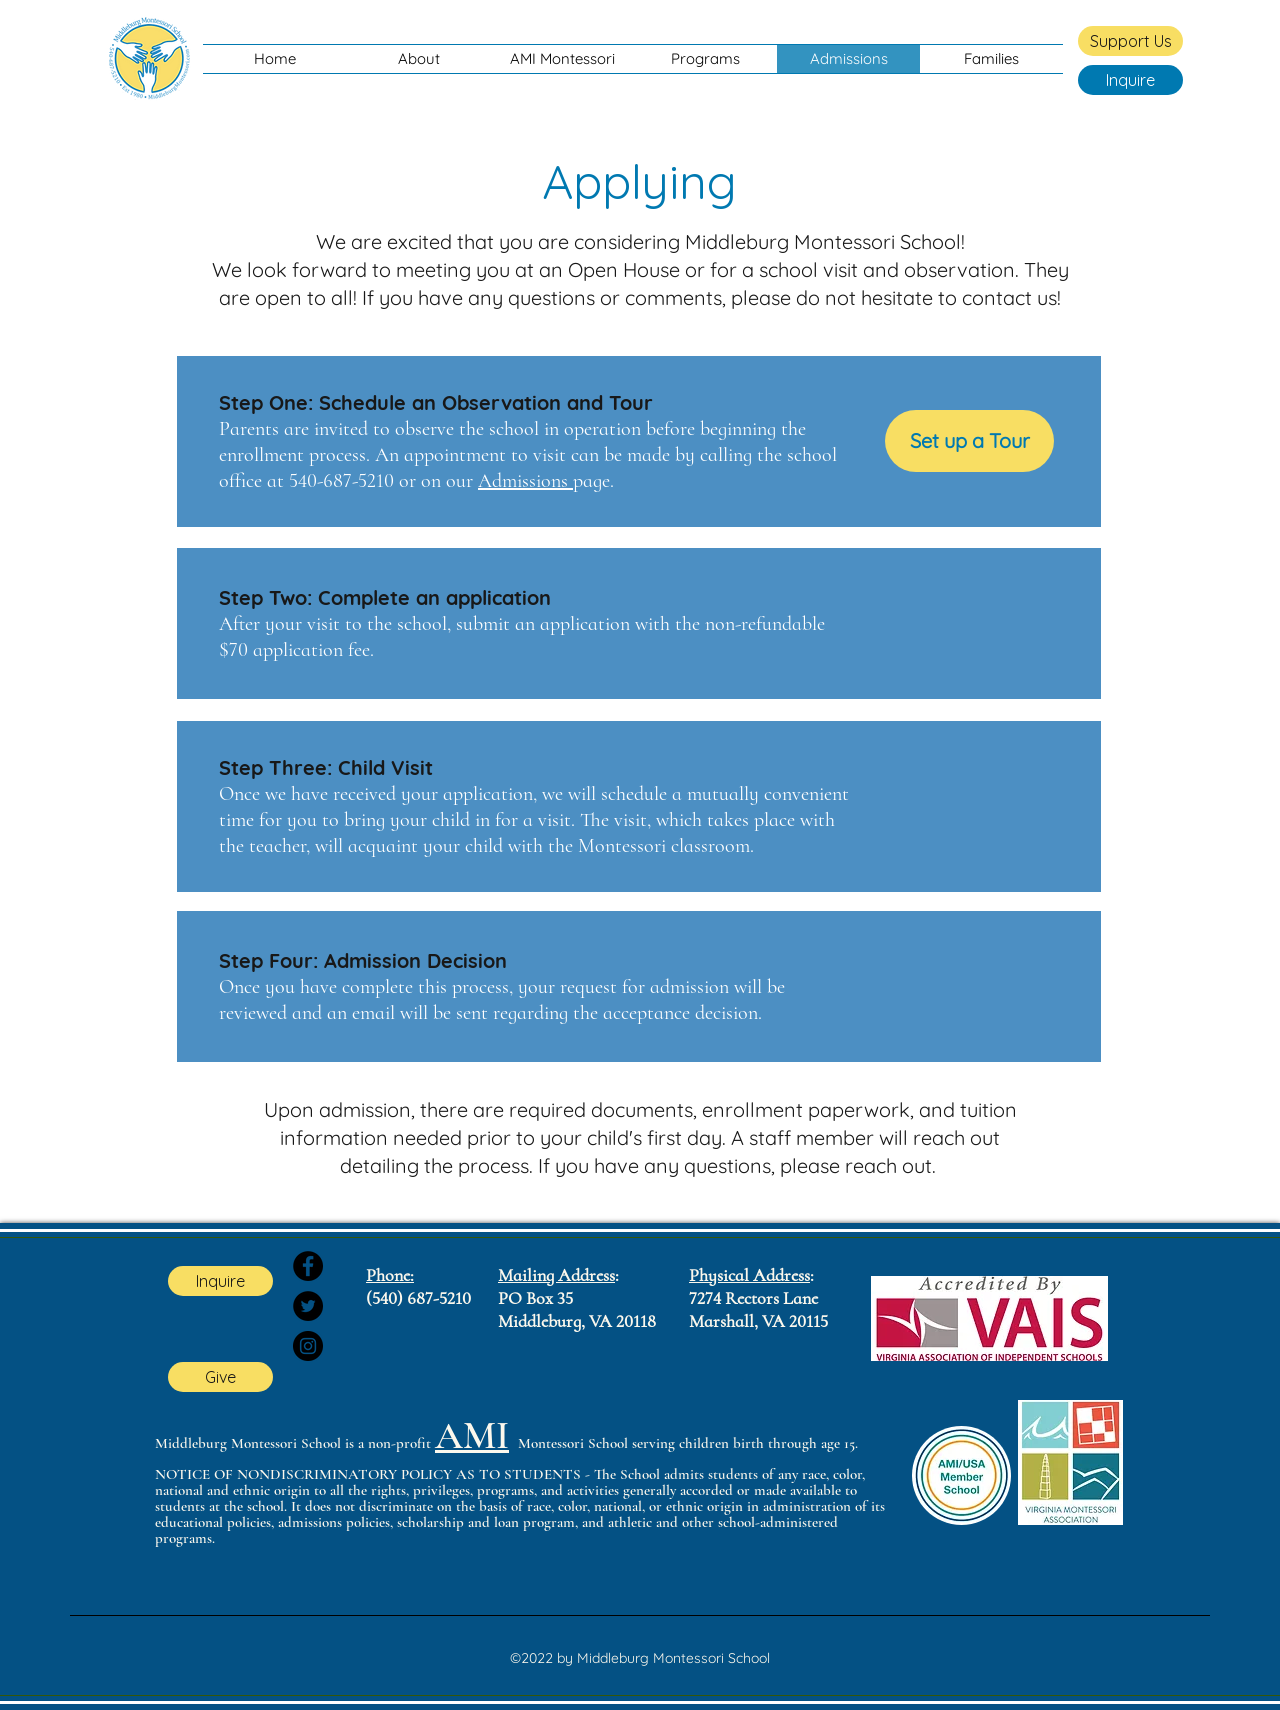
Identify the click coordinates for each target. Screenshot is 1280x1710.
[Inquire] (1130, 80)
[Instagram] (308, 1346)
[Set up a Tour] (969, 441)
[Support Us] (1130, 41)
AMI (472, 1435)
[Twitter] (308, 1306)
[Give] (220, 1377)
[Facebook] (308, 1266)
